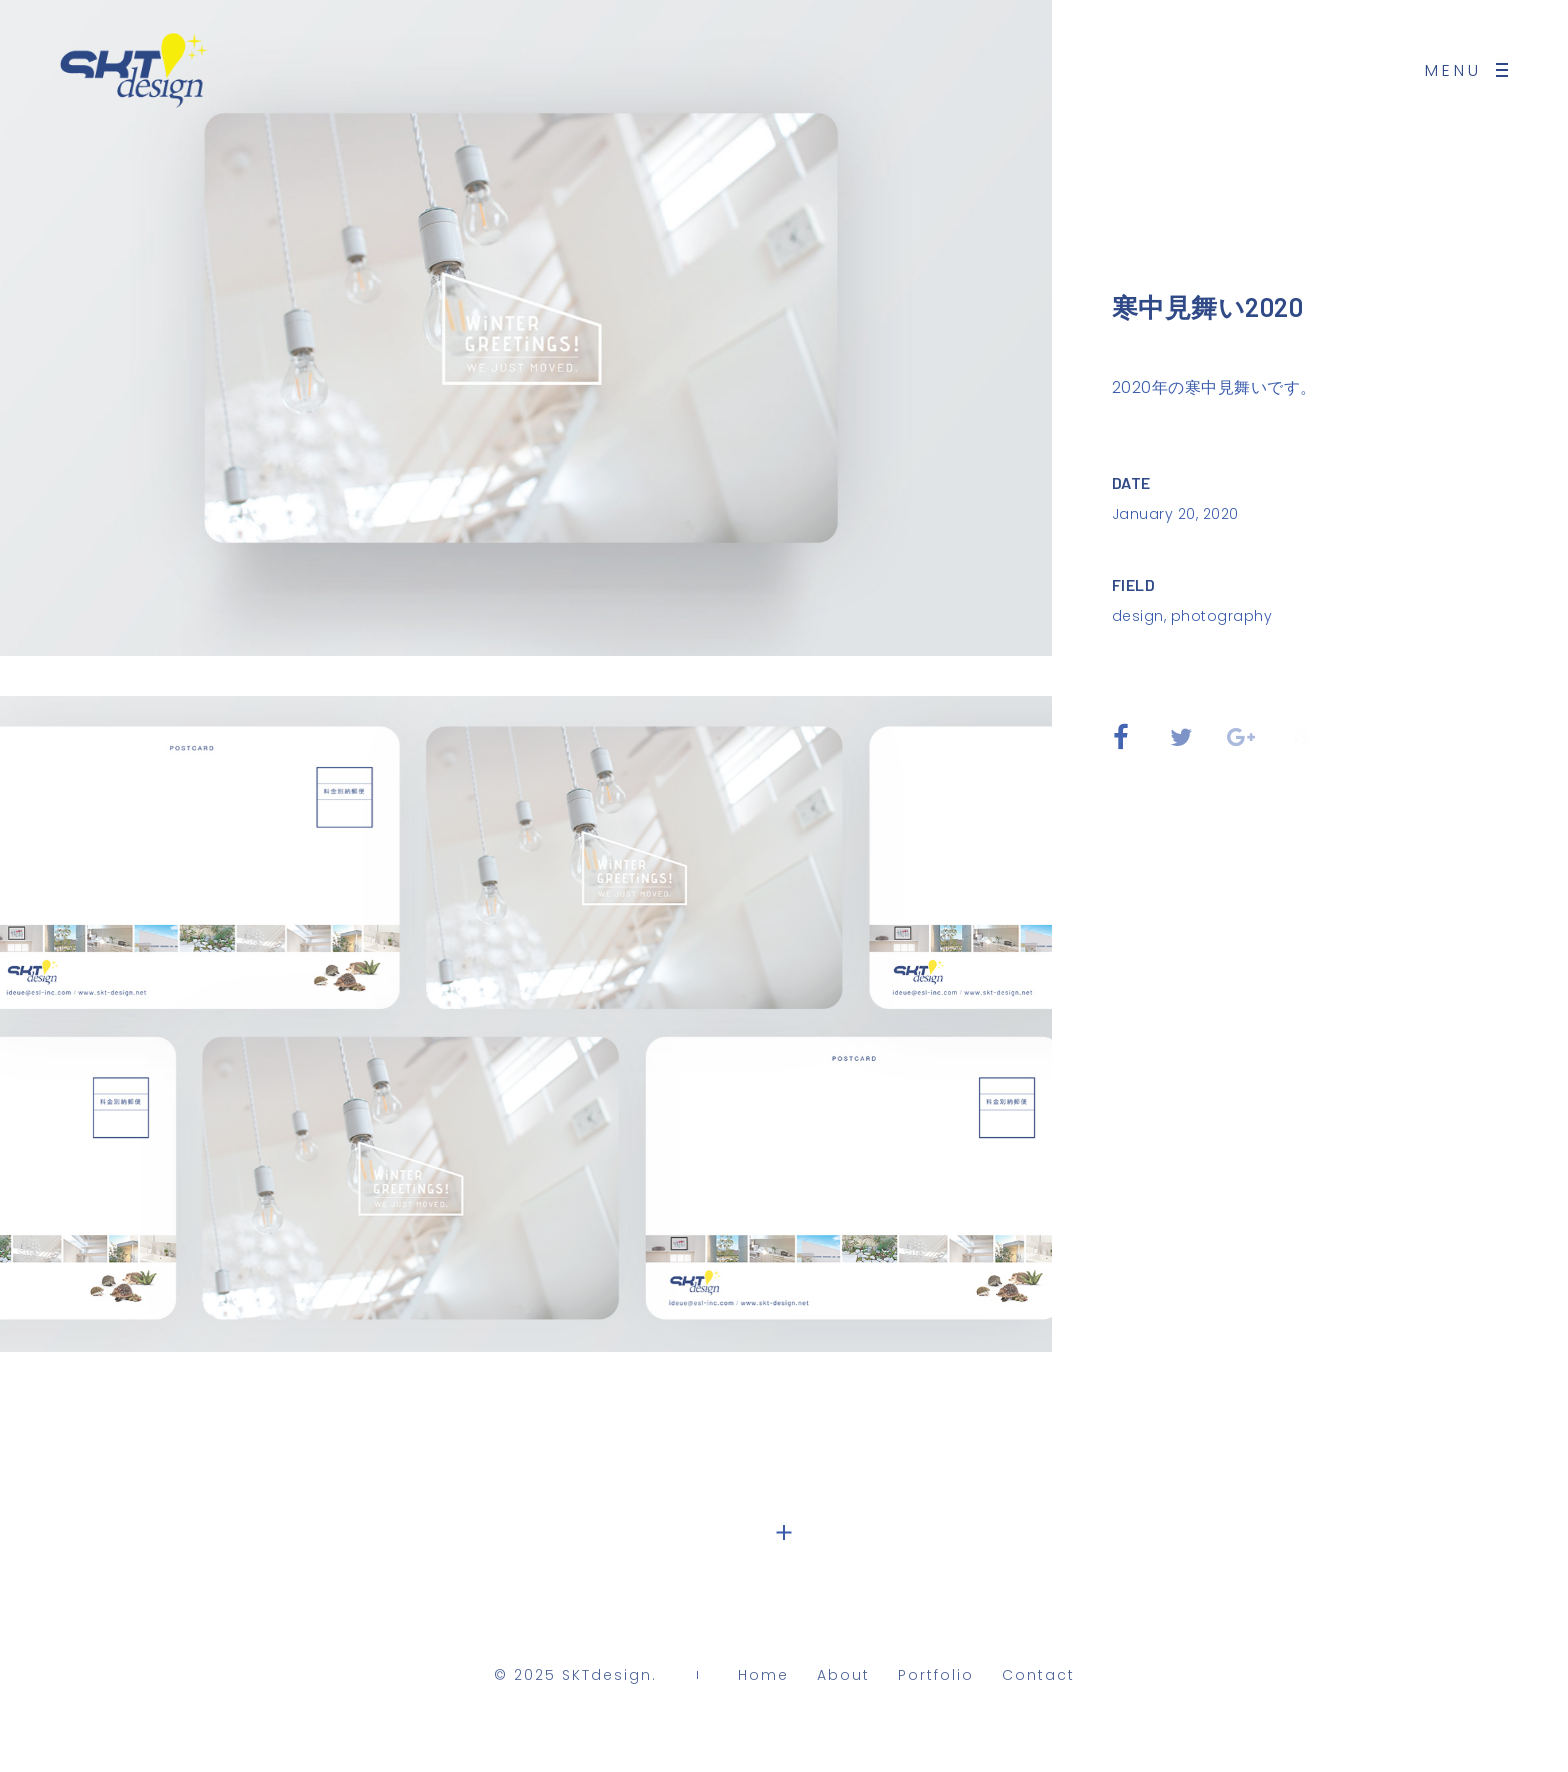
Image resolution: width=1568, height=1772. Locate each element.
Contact (1038, 1680)
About (843, 1680)
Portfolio (936, 1680)
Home (763, 1680)
